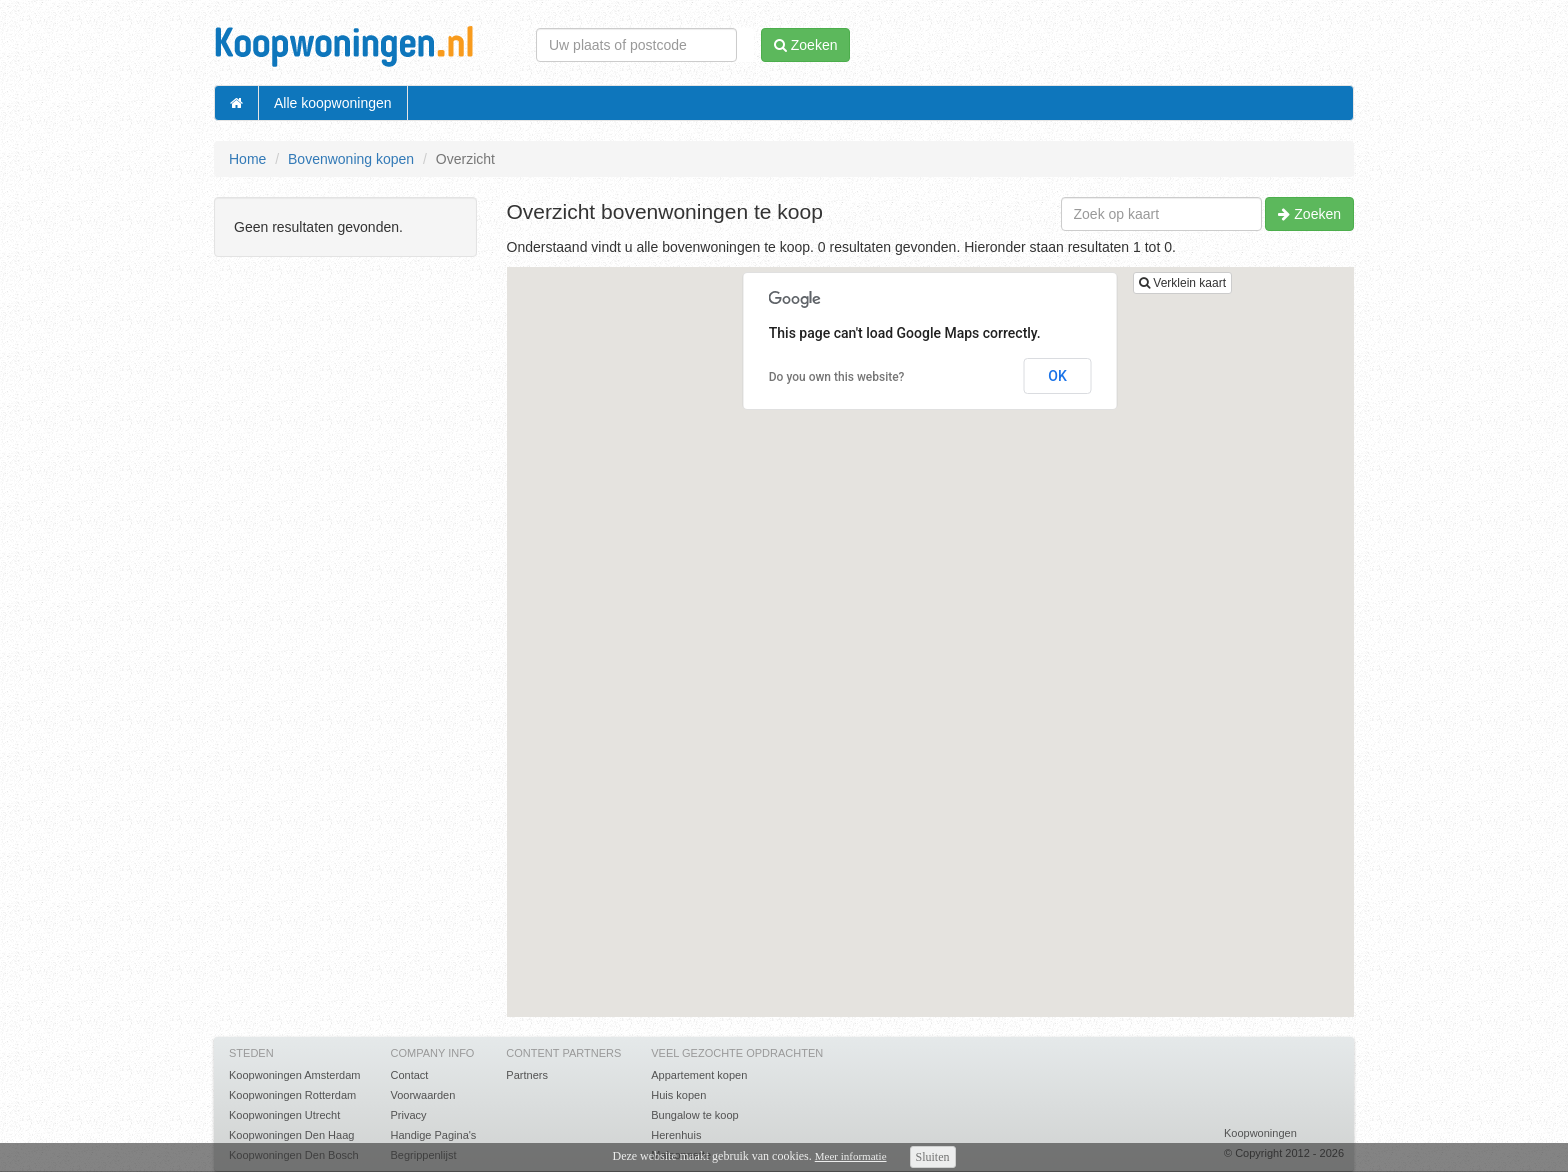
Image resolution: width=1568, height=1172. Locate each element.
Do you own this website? (837, 377)
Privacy (408, 1115)
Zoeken (1309, 214)
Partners (527, 1075)
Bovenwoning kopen (351, 159)
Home (247, 159)
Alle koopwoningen (333, 103)
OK (1057, 376)
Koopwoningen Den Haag (291, 1135)
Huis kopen (678, 1095)
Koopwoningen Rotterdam (292, 1095)
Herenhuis (676, 1135)
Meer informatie (851, 1156)
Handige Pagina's (433, 1135)
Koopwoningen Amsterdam (294, 1075)
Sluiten (933, 1157)
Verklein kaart (1182, 283)
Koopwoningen (1260, 1133)
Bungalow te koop (694, 1115)
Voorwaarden (422, 1095)
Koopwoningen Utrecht (284, 1115)
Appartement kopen (699, 1075)
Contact (409, 1075)
